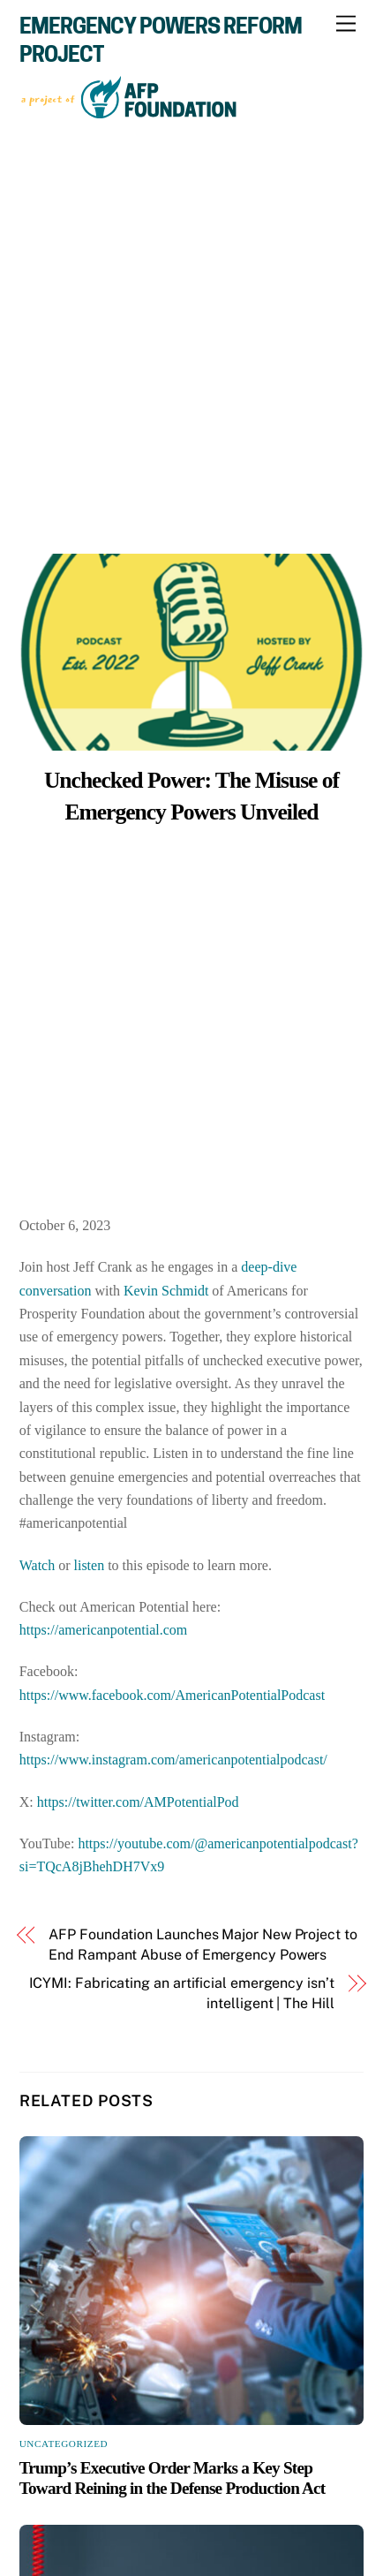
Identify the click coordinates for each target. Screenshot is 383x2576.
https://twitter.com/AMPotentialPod (138, 1801)
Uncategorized (64, 2443)
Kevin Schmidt (166, 1290)
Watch (37, 1565)
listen (89, 1565)
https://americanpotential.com (103, 1629)
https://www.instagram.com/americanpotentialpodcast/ (173, 1759)
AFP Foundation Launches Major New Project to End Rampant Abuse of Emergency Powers (203, 1944)
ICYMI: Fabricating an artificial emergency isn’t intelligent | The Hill (181, 1993)
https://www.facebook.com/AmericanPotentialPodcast (172, 1695)
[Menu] (346, 24)
